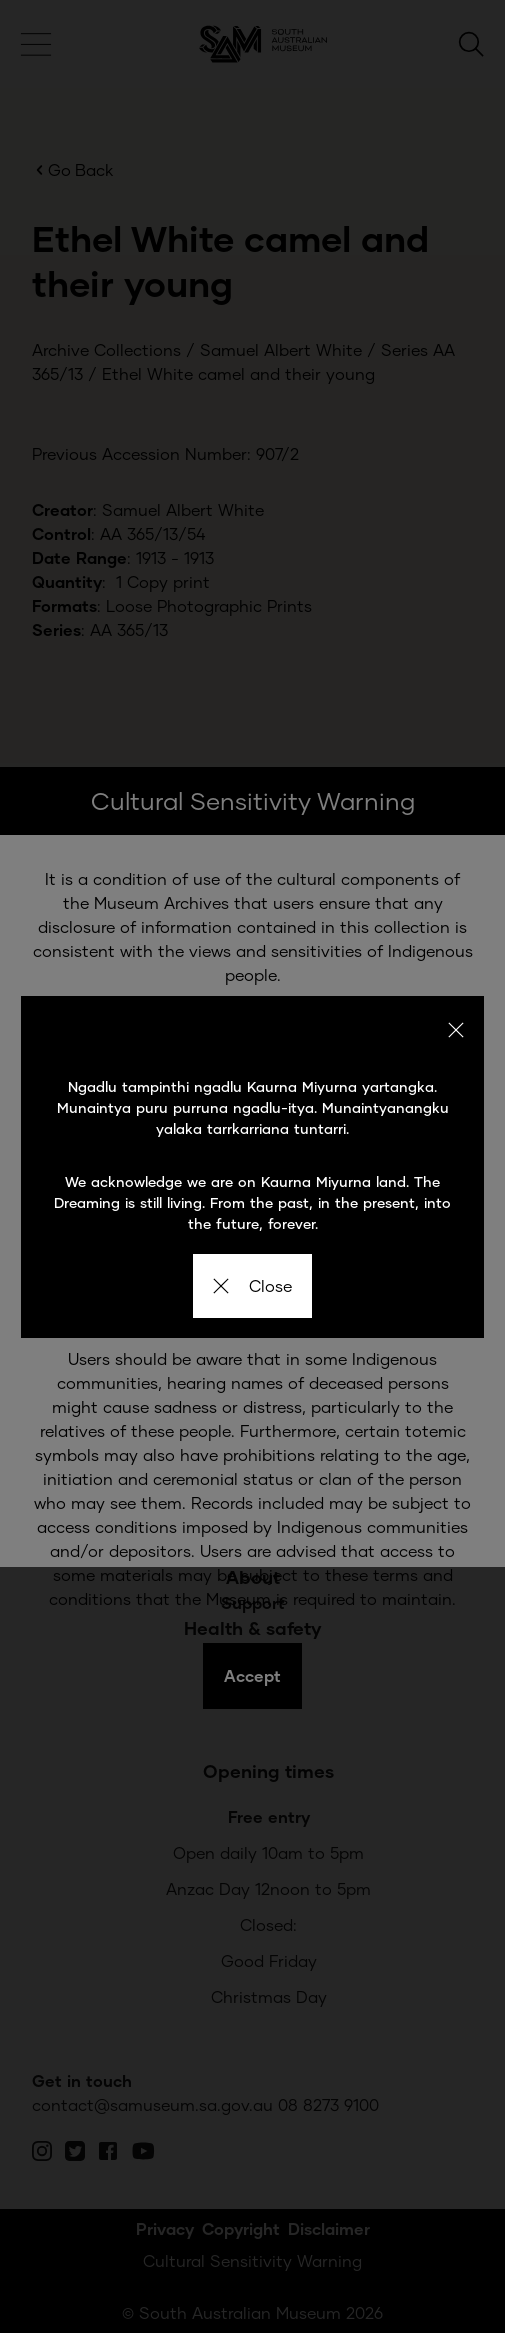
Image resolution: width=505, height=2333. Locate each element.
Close (252, 1285)
